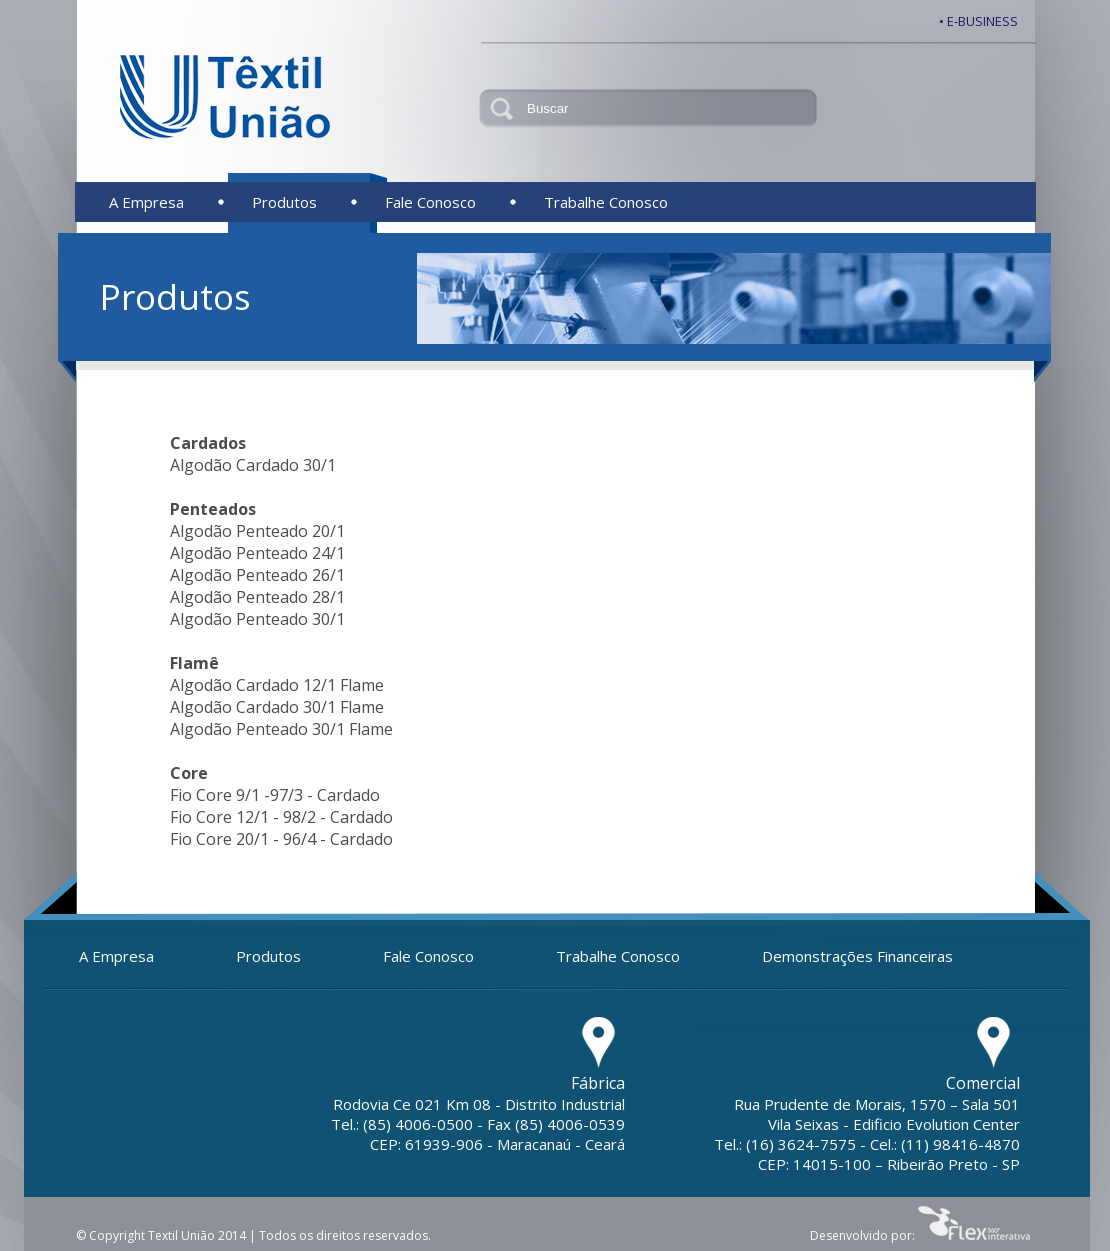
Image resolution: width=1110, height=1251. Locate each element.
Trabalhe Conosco (606, 202)
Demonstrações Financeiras (857, 956)
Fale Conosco (430, 202)
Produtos (284, 202)
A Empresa (146, 202)
